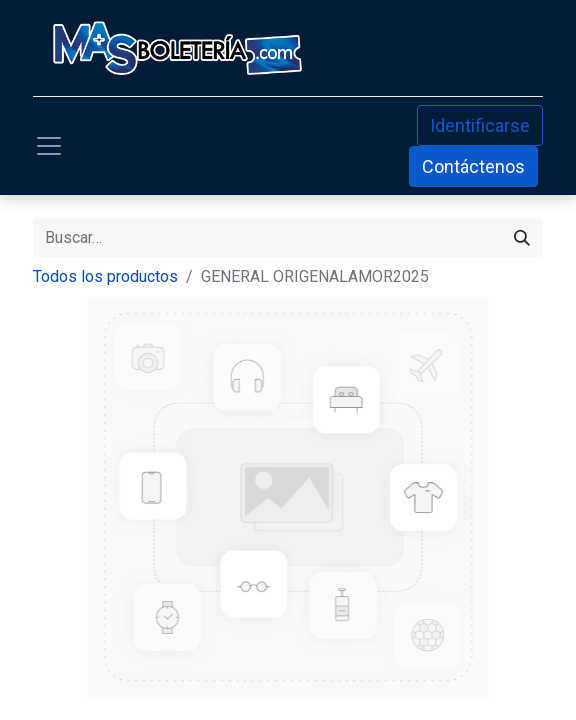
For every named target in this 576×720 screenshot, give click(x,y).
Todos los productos (105, 276)
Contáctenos (473, 166)
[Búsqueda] (522, 238)
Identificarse (480, 125)
